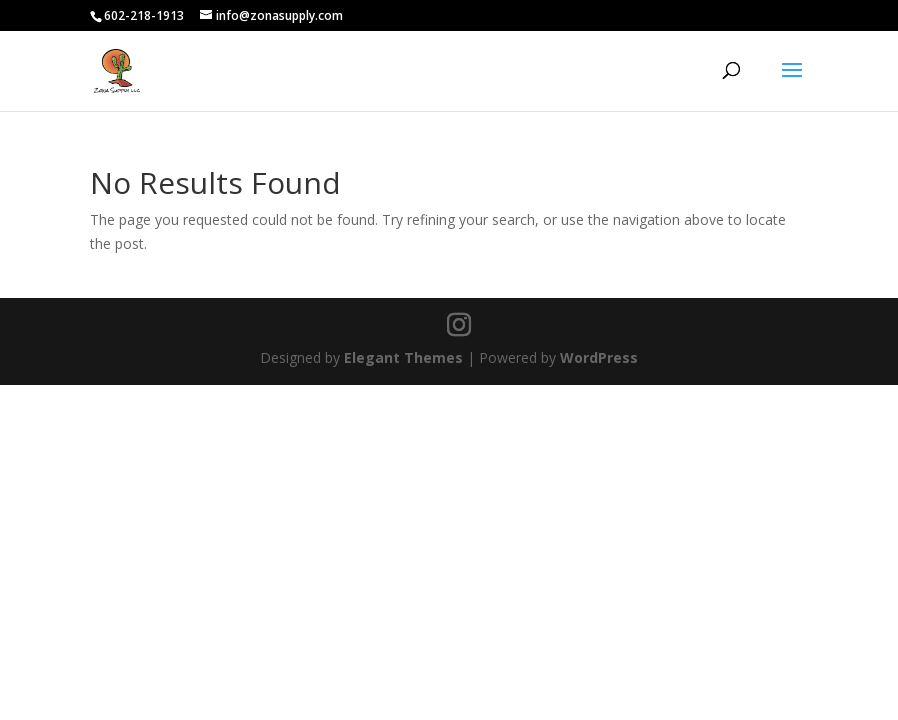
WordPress (599, 357)
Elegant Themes (403, 357)
